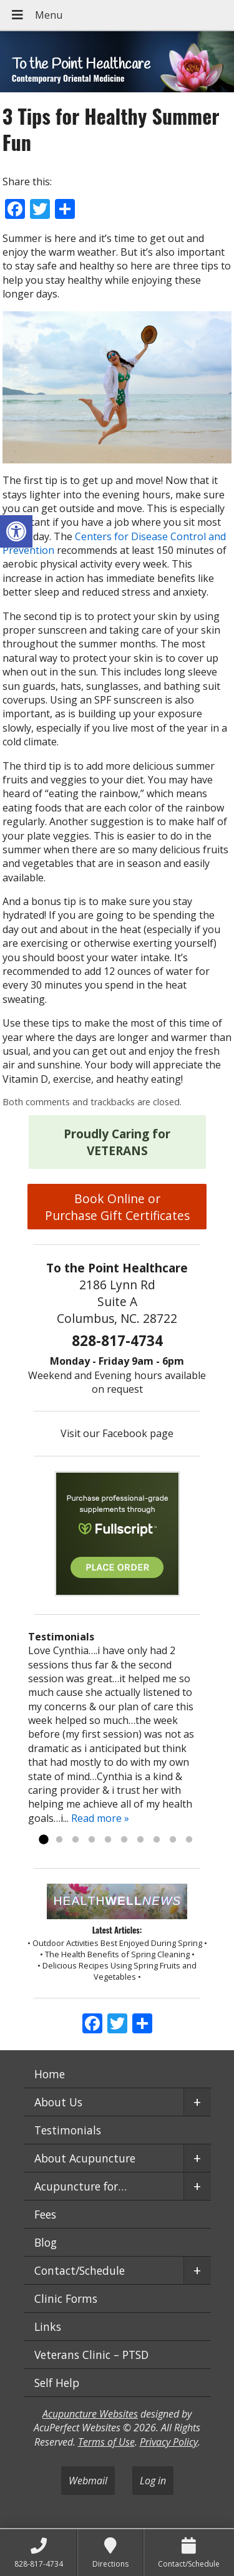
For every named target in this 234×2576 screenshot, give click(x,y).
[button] (16, 531)
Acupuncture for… (80, 2186)
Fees (45, 2214)
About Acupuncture (84, 2158)
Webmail (88, 2480)
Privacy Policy (169, 2442)
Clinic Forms (65, 2298)
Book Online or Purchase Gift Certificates (117, 1207)
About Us (58, 2101)
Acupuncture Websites (90, 2414)
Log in (153, 2480)
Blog (45, 2242)
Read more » (100, 1818)
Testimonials (67, 2130)
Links (47, 2326)
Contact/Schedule (79, 2270)
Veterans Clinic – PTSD (91, 2354)
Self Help (56, 2382)
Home (49, 2073)
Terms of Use (106, 2442)
